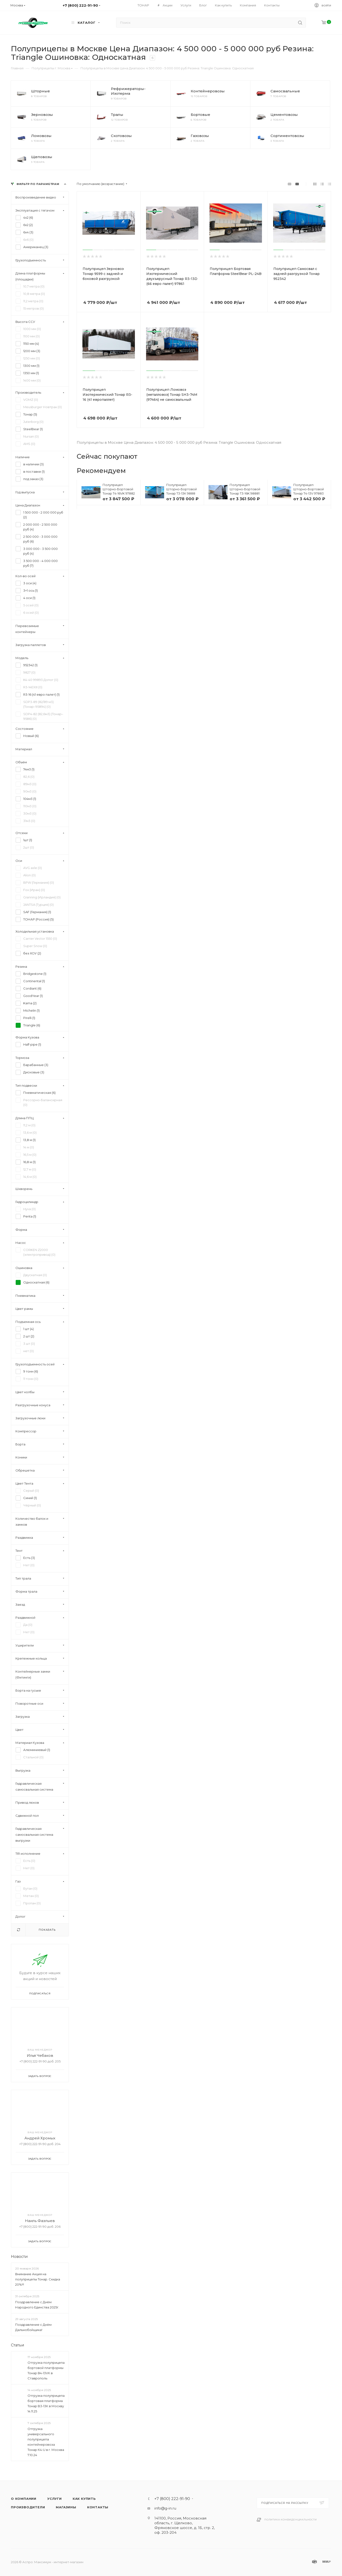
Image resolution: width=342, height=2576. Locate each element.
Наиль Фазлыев (40, 2220)
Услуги (54, 2499)
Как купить (84, 2499)
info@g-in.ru (165, 2508)
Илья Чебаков (40, 2055)
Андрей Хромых (39, 2138)
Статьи (17, 2345)
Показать (47, 1929)
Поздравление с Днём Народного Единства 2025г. (37, 2304)
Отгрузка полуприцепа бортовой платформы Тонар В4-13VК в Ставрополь (46, 2370)
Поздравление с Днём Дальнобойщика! (33, 2327)
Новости (19, 2256)
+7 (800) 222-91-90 (172, 2499)
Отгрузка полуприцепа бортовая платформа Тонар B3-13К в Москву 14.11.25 (46, 2403)
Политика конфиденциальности (290, 2519)
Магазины (66, 2507)
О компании (23, 2499)
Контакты (97, 2507)
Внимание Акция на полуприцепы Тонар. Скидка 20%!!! (37, 2279)
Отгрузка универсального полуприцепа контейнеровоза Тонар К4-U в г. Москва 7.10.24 (46, 2442)
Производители (28, 2507)
